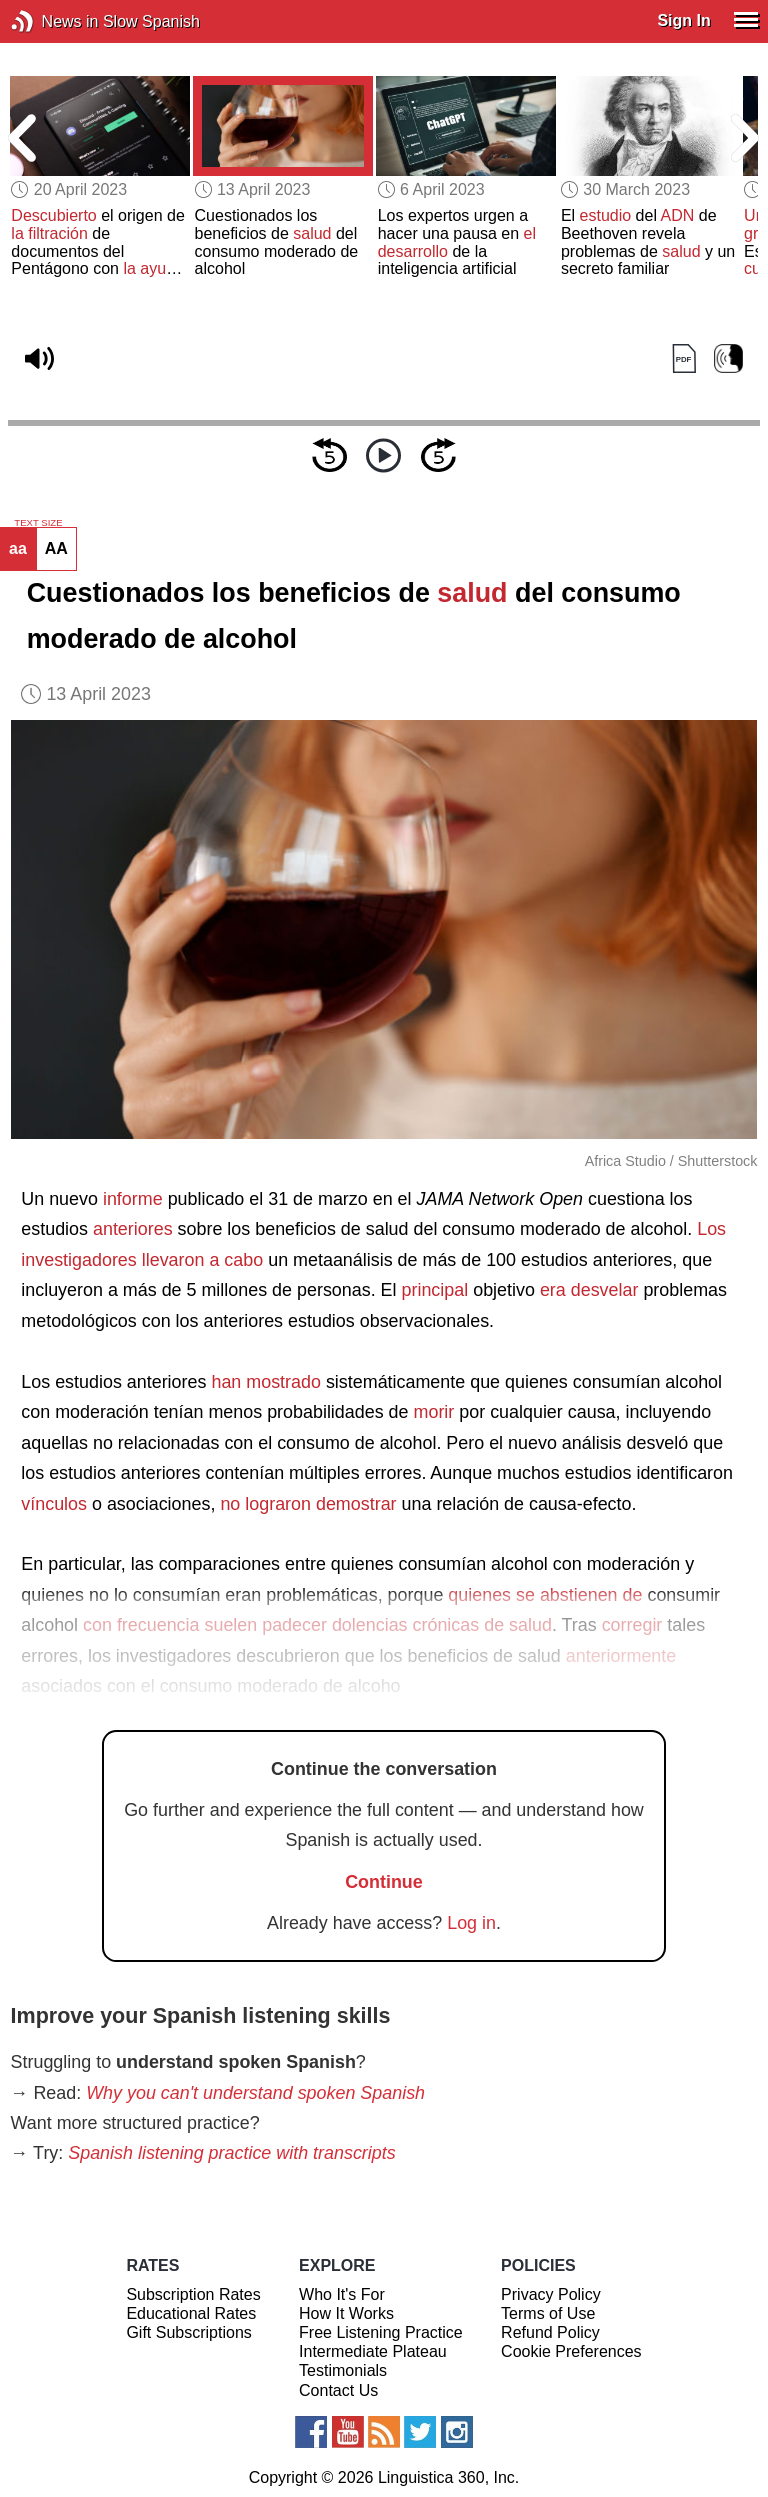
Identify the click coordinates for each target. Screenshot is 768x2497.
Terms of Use (548, 2313)
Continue (384, 1882)
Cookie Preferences (571, 2351)
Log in (471, 1923)
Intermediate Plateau (373, 2351)
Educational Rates (191, 2313)
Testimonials (343, 2370)
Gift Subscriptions (188, 2332)
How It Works (346, 2313)
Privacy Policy (551, 2294)
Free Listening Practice (381, 2332)
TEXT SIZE (38, 523)
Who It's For (342, 2294)
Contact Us (338, 2390)
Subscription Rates (193, 2294)
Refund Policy (550, 2332)
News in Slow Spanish (52, 21)
